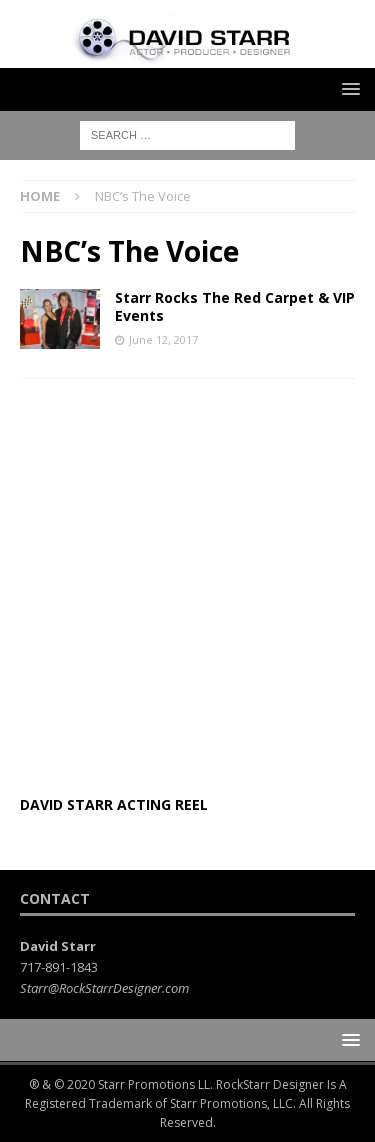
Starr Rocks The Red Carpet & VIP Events (235, 306)
